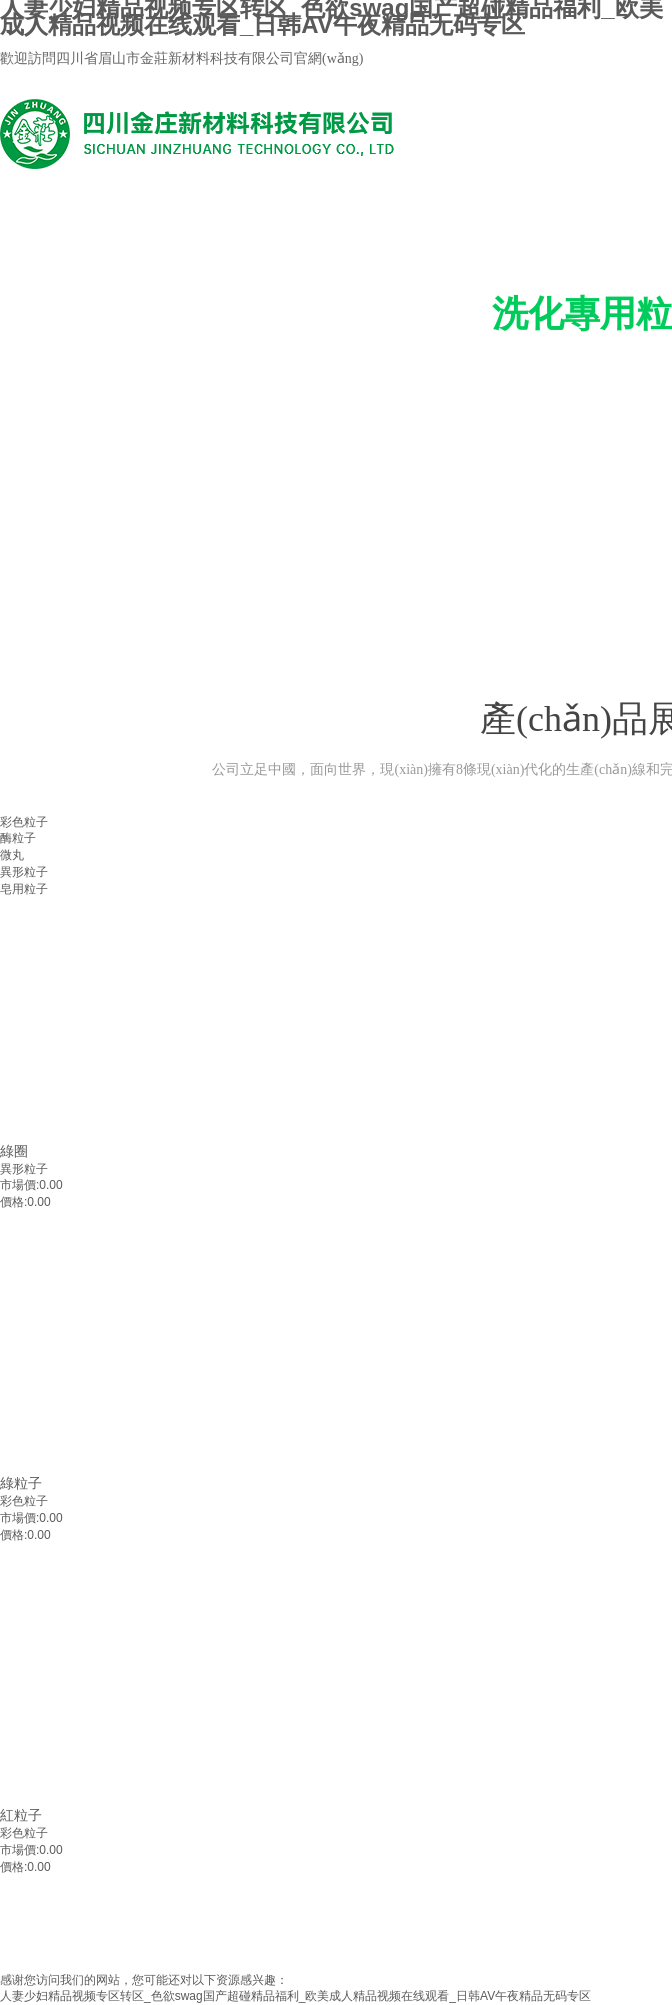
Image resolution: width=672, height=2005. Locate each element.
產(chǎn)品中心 (201, 593)
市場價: (19, 1185)
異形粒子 (24, 1169)
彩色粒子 (24, 1501)
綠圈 (14, 1151)
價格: (13, 1202)
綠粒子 (21, 1483)
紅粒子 (21, 1815)
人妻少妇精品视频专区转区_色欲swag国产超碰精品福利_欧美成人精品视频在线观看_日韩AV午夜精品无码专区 (295, 1996)
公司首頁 (101, 593)
